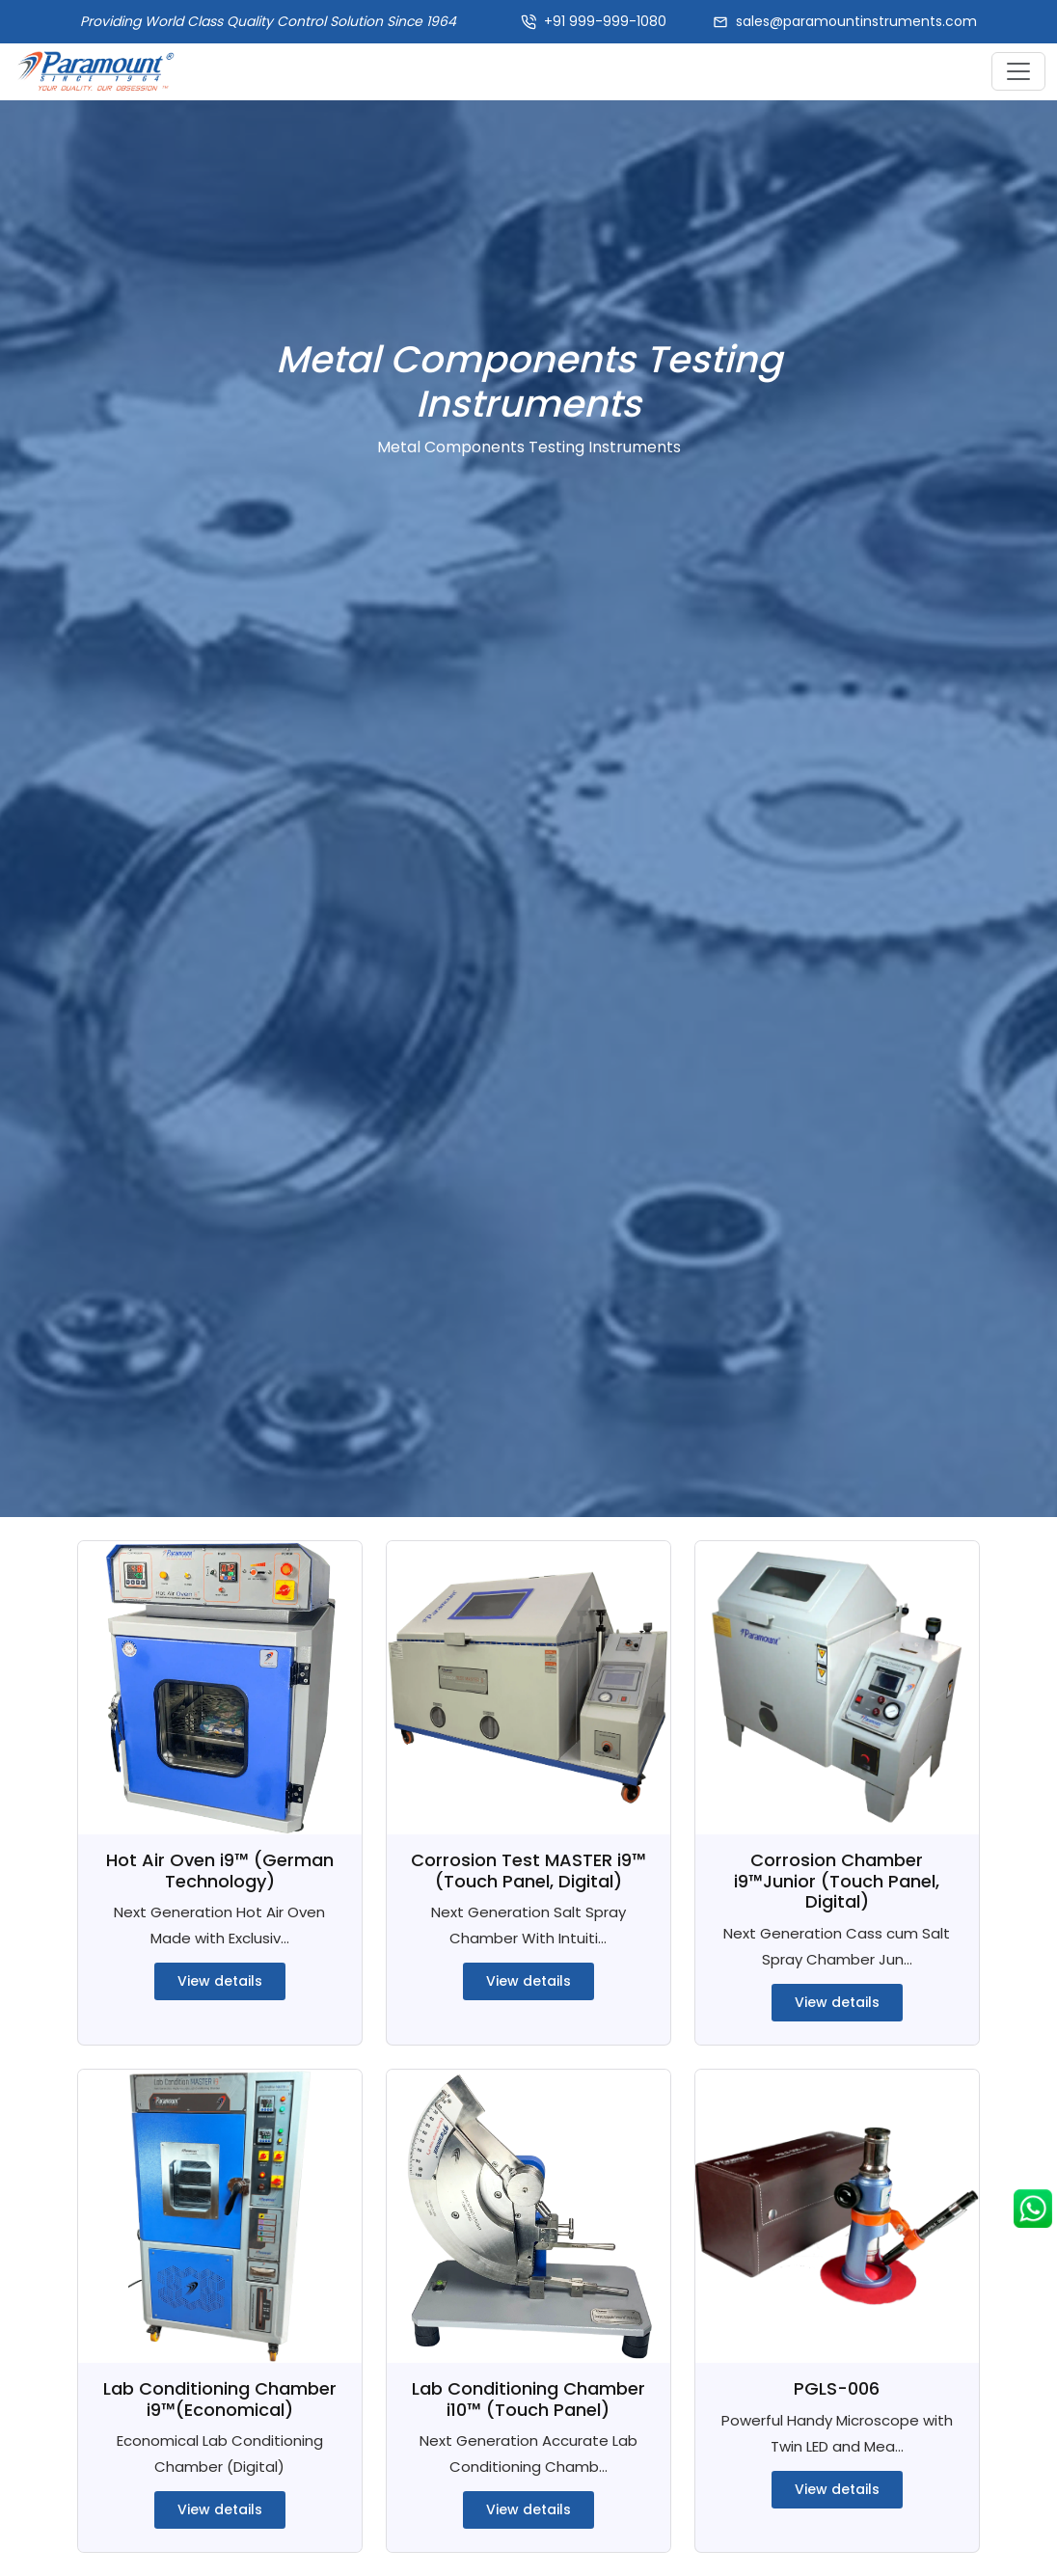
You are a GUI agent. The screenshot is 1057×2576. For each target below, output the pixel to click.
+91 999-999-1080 (605, 21)
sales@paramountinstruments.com (856, 21)
